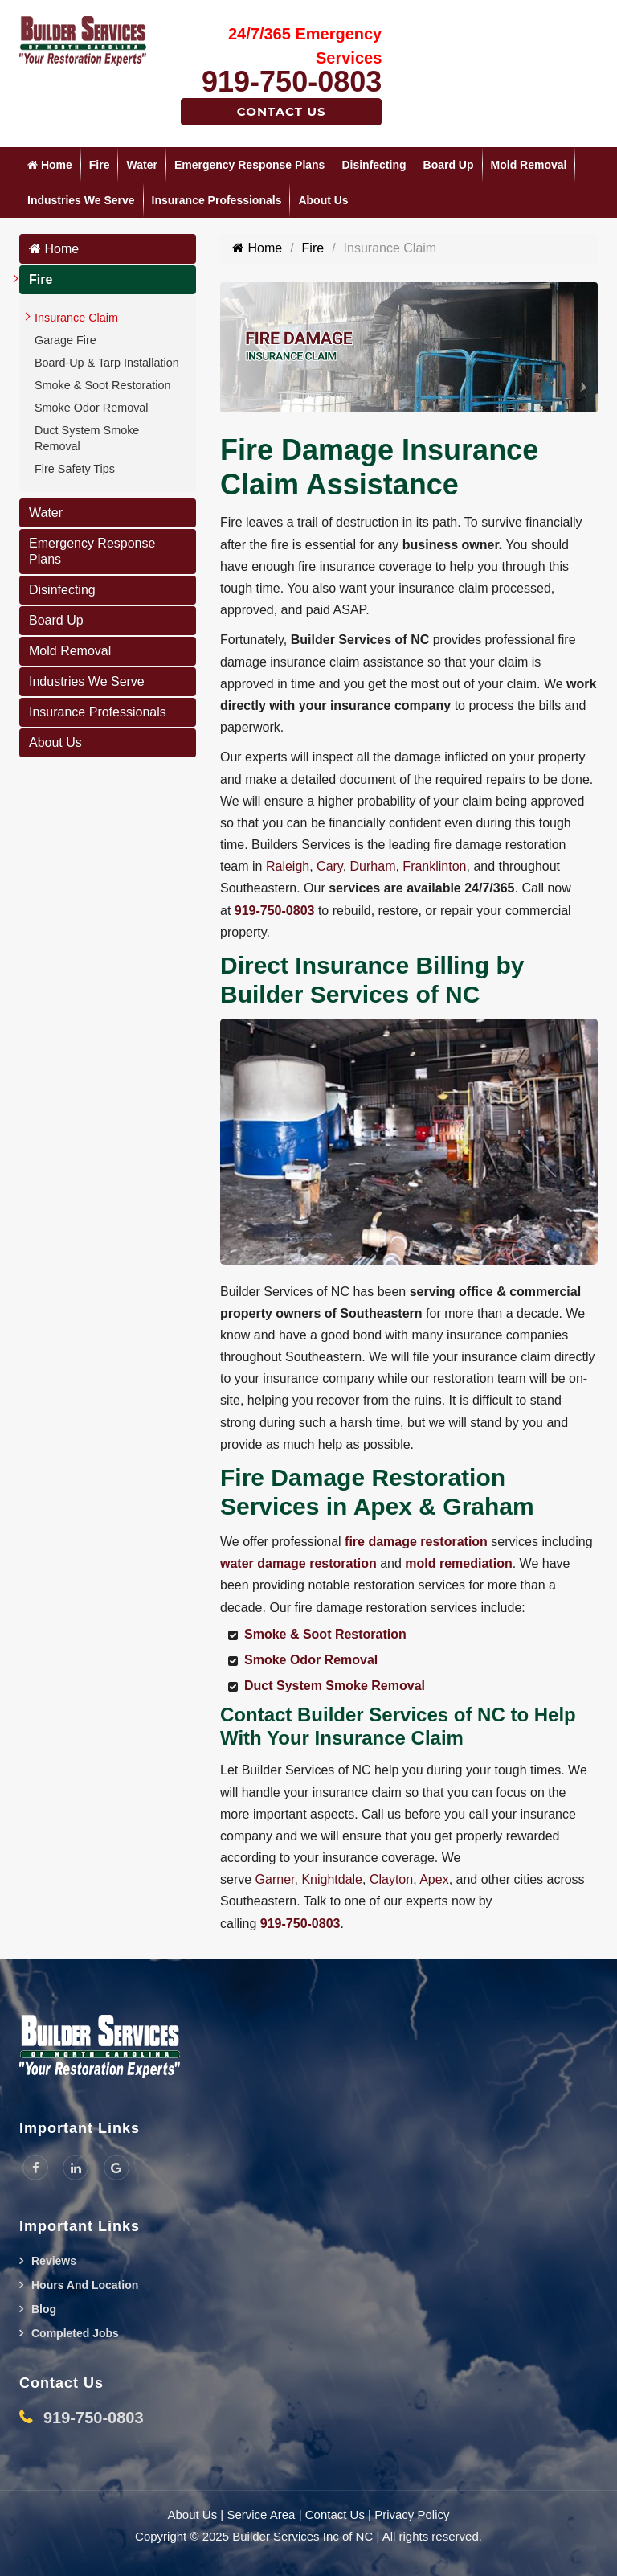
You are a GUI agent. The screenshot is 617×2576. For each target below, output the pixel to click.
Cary (330, 866)
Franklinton (434, 866)
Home (49, 164)
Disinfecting (373, 164)
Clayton (391, 1879)
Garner (275, 1879)
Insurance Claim (76, 317)
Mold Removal (529, 164)
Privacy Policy (411, 2514)
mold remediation (458, 1563)
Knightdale (331, 1879)
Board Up (448, 164)
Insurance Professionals (217, 200)
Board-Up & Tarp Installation (107, 362)
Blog (43, 2309)
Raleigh (287, 866)
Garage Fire (65, 340)
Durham (373, 866)
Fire (99, 164)
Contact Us (281, 111)
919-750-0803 (292, 81)
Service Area (261, 2514)
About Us (323, 200)
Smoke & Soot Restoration (103, 385)
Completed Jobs (75, 2333)
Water (141, 164)
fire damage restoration (416, 1541)
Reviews (53, 2260)
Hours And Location (84, 2285)
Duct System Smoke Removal (87, 438)
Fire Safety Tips (75, 468)
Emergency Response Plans (249, 164)
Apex (433, 1879)
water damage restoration (298, 1563)
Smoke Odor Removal (92, 407)
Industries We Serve (81, 200)
